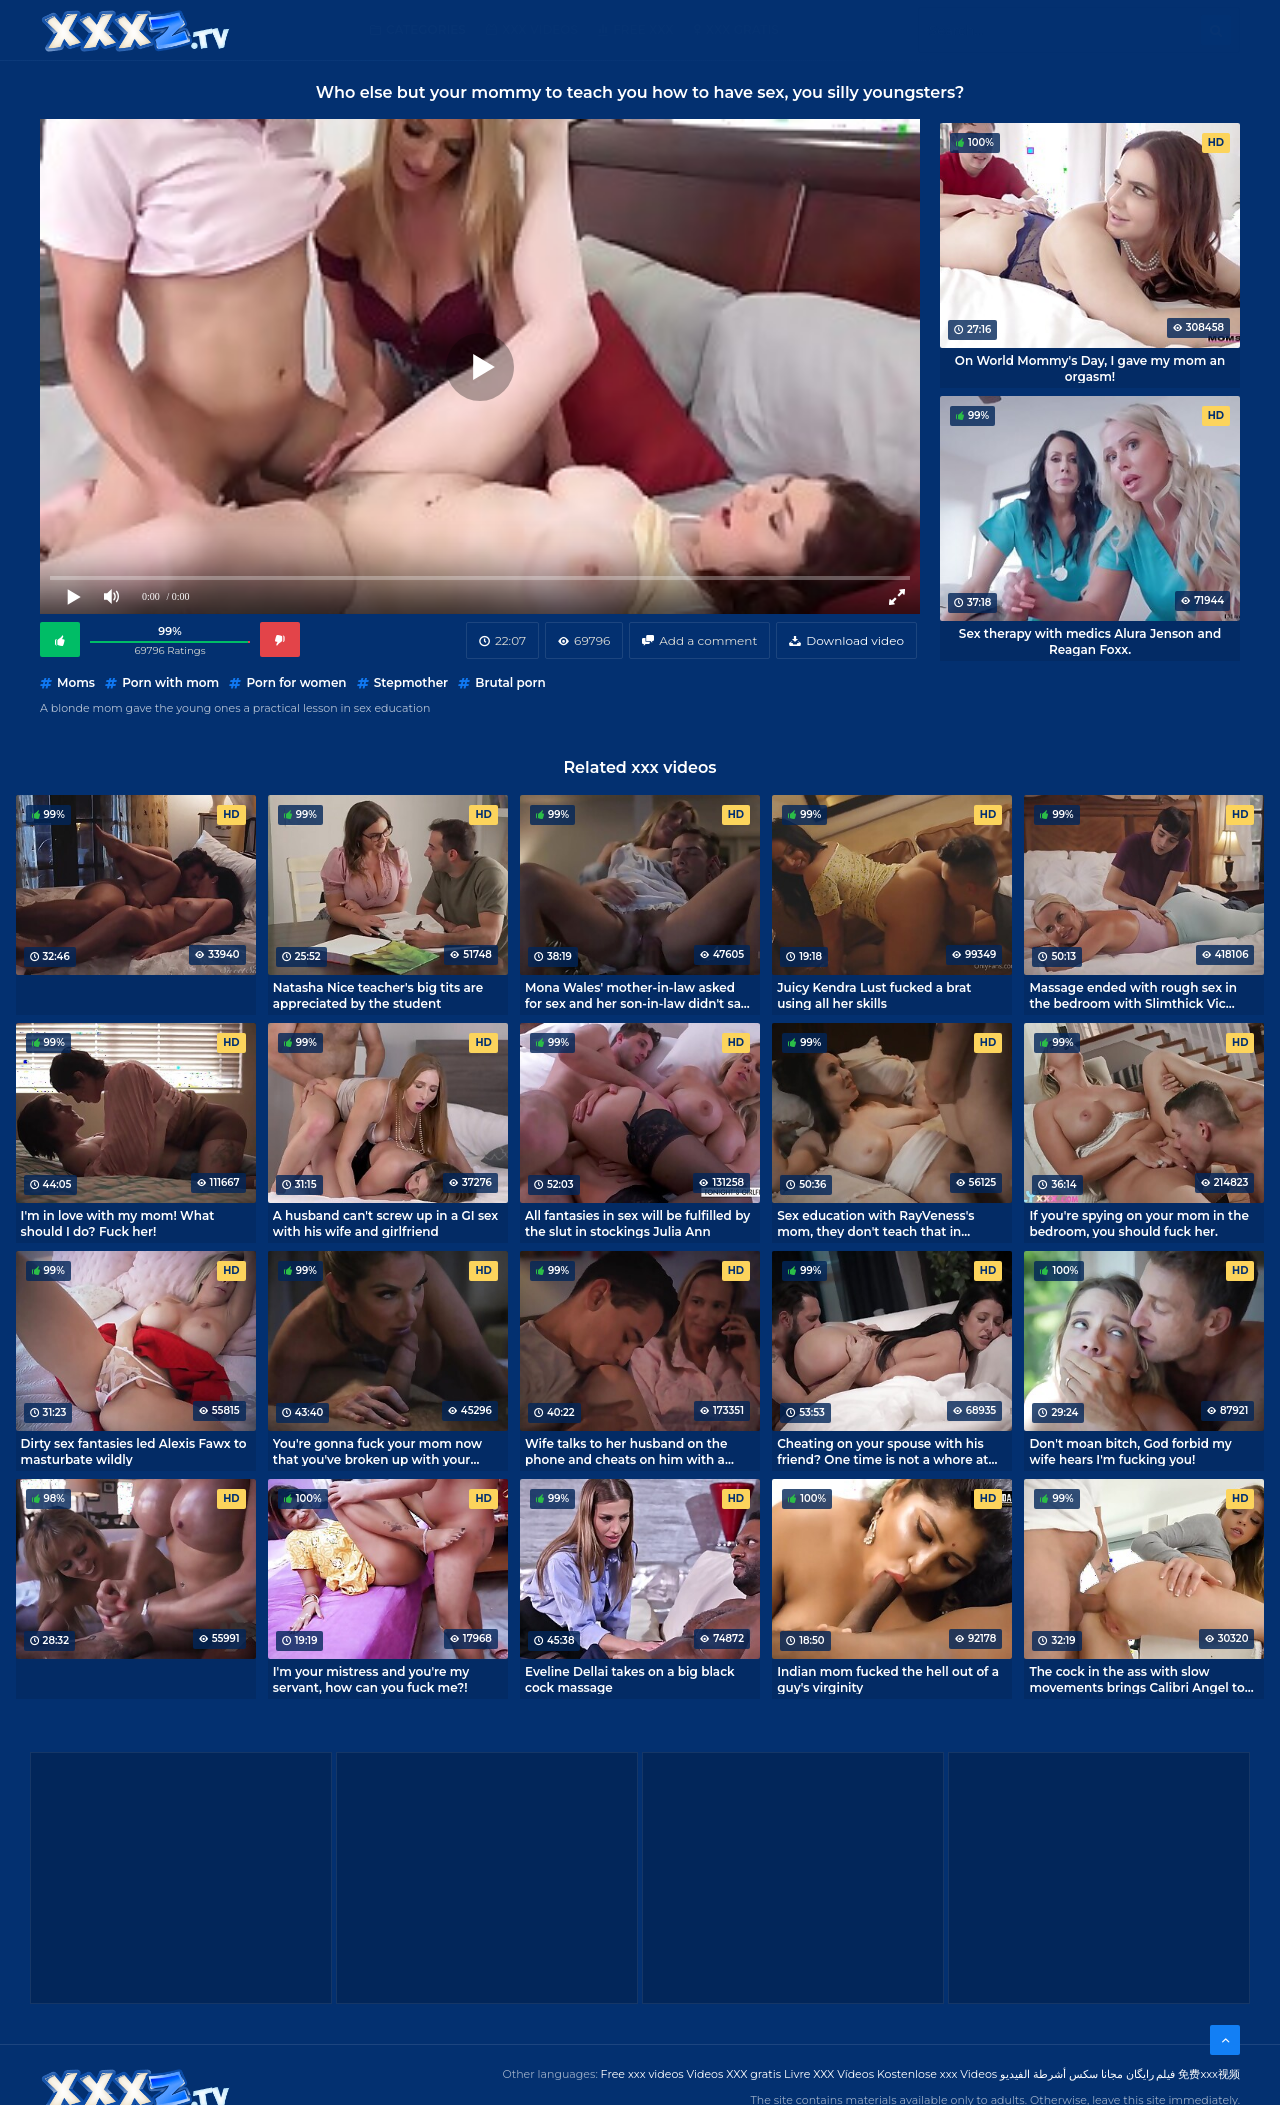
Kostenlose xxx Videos (937, 2074)
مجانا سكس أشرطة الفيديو (1061, 2074)
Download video (855, 640)
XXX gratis (742, 29)
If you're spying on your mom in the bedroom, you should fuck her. (1139, 1223)
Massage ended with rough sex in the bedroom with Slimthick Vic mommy (1133, 995)
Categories (426, 29)
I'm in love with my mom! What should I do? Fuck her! (118, 1223)
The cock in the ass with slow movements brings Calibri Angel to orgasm (1136, 1679)
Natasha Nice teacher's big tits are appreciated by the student (378, 995)
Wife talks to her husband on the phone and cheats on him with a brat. (626, 1451)
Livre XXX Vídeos (829, 2074)
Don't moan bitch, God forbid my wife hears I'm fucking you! (1130, 1451)
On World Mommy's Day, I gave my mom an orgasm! (1090, 368)
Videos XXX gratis (734, 2074)
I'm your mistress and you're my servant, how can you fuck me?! (371, 1679)
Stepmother (411, 682)
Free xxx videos (642, 2074)
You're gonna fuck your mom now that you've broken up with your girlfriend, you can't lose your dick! (379, 1451)
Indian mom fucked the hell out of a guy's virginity (888, 1679)
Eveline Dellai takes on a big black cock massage (630, 1679)
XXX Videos (540, 29)
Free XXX (643, 29)
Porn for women (296, 682)
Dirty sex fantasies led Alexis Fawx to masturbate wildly (134, 1451)
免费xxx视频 (1209, 2074)
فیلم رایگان (1151, 2074)
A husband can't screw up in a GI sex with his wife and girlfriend (385, 1223)
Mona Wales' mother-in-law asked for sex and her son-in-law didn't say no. (636, 995)
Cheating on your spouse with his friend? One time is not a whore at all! (882, 1451)
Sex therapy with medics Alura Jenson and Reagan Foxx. (1090, 641)
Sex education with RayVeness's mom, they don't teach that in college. (875, 1223)
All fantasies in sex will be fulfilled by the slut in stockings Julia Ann (637, 1223)
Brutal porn (510, 682)
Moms (76, 682)
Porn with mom (170, 682)
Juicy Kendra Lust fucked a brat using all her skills (874, 995)
